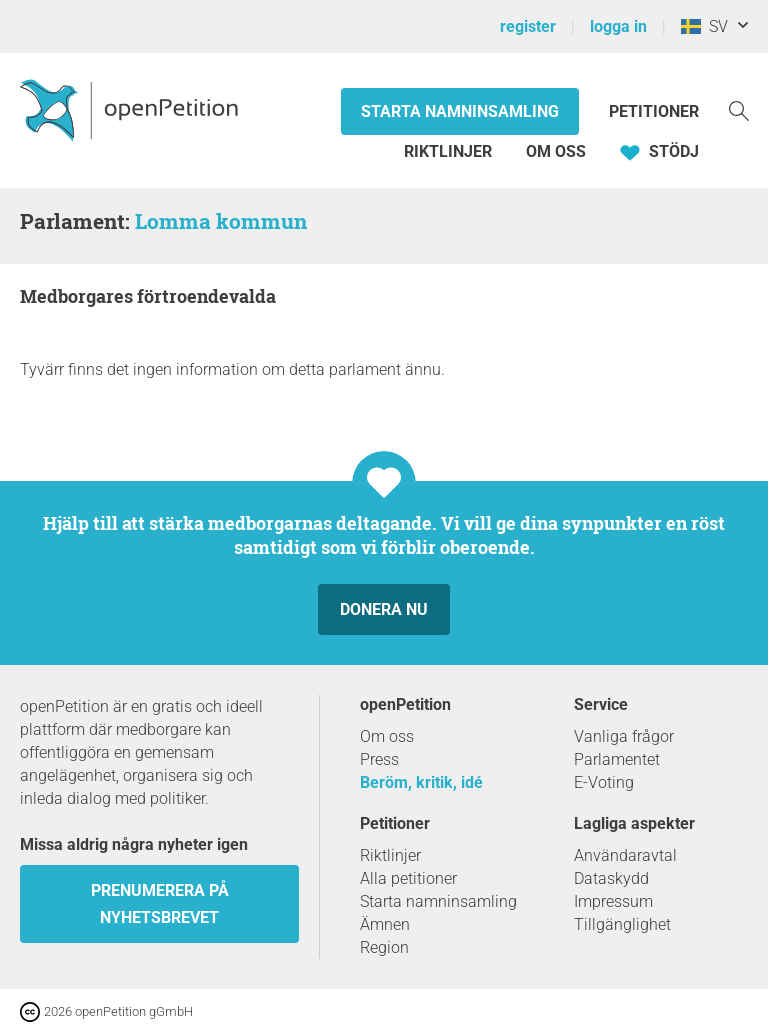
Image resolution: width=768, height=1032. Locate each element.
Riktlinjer (448, 151)
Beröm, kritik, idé (421, 782)
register (528, 26)
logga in (618, 26)
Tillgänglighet (622, 924)
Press (379, 759)
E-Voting (604, 782)
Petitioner (654, 111)
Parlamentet (617, 759)
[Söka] (739, 109)
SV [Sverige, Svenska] (704, 26)
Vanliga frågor (624, 736)
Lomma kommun (221, 221)
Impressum (613, 901)
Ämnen (385, 924)
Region (384, 947)
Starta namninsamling (460, 111)
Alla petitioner (408, 878)
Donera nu (384, 609)
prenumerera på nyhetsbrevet (160, 904)
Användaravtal (625, 855)
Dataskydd (611, 878)
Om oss (556, 151)
